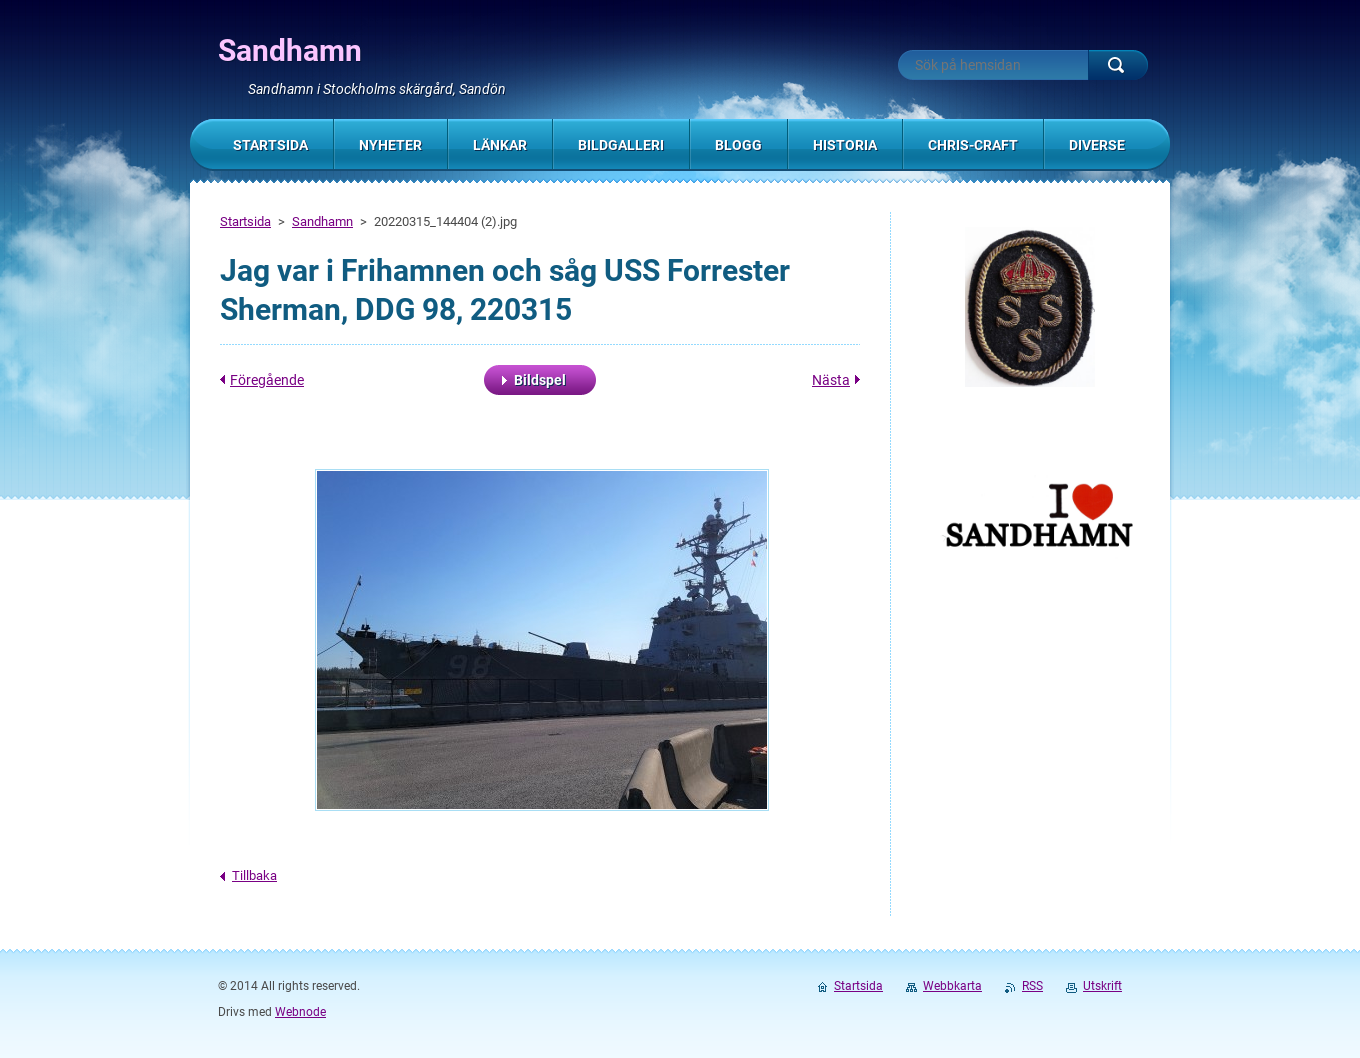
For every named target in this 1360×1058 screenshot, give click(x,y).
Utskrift (1102, 986)
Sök (1118, 65)
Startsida (245, 221)
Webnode (300, 1012)
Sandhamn (322, 221)
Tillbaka (254, 875)
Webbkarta (952, 986)
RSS (1032, 986)
